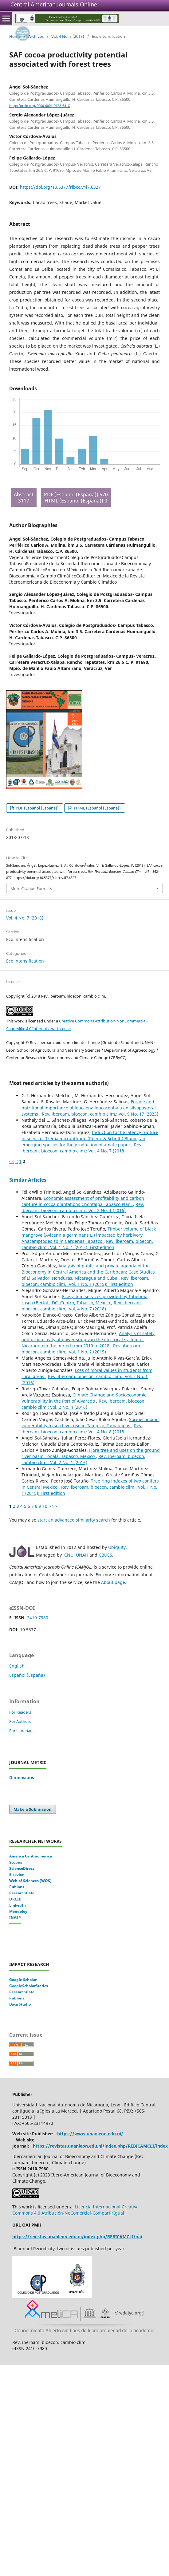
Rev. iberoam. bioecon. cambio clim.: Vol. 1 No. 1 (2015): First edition (87, 1244)
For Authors (20, 1721)
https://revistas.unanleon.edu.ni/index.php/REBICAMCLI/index (100, 2146)
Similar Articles (27, 1179)
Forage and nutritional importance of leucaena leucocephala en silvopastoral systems (89, 1108)
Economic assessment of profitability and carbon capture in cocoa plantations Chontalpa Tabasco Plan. (83, 1201)
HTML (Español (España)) (97, 808)
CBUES (105, 1555)
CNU (68, 1555)
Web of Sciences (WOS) (30, 1880)
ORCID (15, 1899)
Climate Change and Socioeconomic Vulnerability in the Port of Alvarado (84, 1398)
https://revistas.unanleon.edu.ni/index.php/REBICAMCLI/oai (77, 2236)
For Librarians (21, 1730)
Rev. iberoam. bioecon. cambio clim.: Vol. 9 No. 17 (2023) (100, 1114)
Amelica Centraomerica (30, 1856)
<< (11, 1161)
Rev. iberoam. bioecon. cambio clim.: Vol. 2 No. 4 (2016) (84, 1404)
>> (54, 1506)
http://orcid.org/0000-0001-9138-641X (39, 106)
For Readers (20, 1712)
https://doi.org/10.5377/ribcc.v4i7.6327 (60, 187)
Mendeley (18, 1911)
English (17, 1666)
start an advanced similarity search (73, 1520)
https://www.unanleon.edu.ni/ (90, 2134)
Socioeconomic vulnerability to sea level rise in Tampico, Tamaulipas (90, 1422)
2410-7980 (37, 1618)
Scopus (15, 1862)
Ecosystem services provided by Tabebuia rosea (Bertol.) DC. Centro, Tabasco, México (84, 1300)
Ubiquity (117, 1547)
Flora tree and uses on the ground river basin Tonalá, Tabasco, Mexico (91, 1453)
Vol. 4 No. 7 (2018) (67, 36)
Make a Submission (33, 1809)
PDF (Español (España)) (37, 808)
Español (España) (27, 1675)
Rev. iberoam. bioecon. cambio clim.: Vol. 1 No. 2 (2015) (81, 1349)
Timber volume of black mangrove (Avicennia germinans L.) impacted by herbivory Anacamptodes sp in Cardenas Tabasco (89, 1235)
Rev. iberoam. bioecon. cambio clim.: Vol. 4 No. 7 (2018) (82, 1148)
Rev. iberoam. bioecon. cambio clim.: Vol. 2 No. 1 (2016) (83, 1207)
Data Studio (20, 2004)
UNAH (82, 1555)
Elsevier (16, 1874)
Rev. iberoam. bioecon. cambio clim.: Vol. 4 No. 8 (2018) (82, 1429)
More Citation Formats (31, 888)
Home (15, 36)
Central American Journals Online (53, 4)
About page (113, 1582)
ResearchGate (21, 1893)
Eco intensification (25, 961)
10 (44, 1506)
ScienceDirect (21, 1868)
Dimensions (21, 1777)
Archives (36, 36)
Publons (16, 1887)
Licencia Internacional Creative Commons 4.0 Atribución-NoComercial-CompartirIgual (75, 2210)
